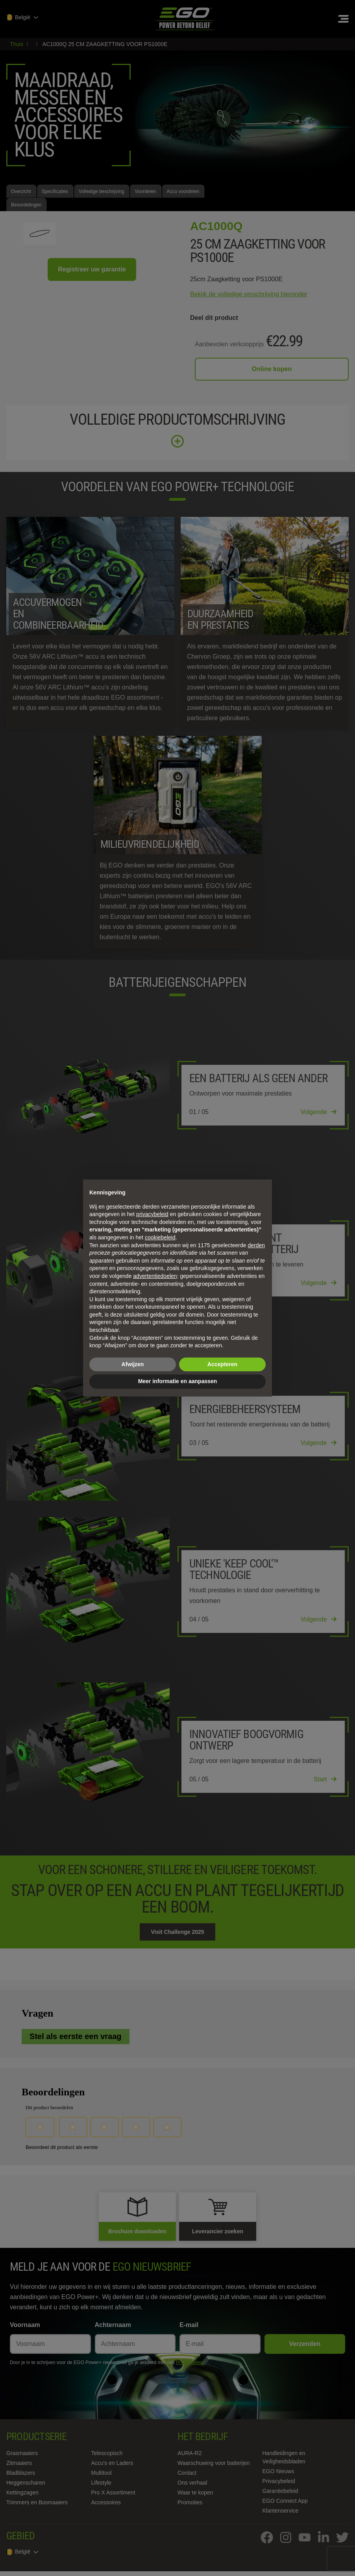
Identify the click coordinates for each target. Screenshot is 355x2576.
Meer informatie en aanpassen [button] (177, 1381)
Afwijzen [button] (133, 1364)
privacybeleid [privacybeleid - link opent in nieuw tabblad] (152, 1214)
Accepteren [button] (222, 1364)
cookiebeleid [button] (160, 1237)
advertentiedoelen (155, 1276)
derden (256, 1245)
